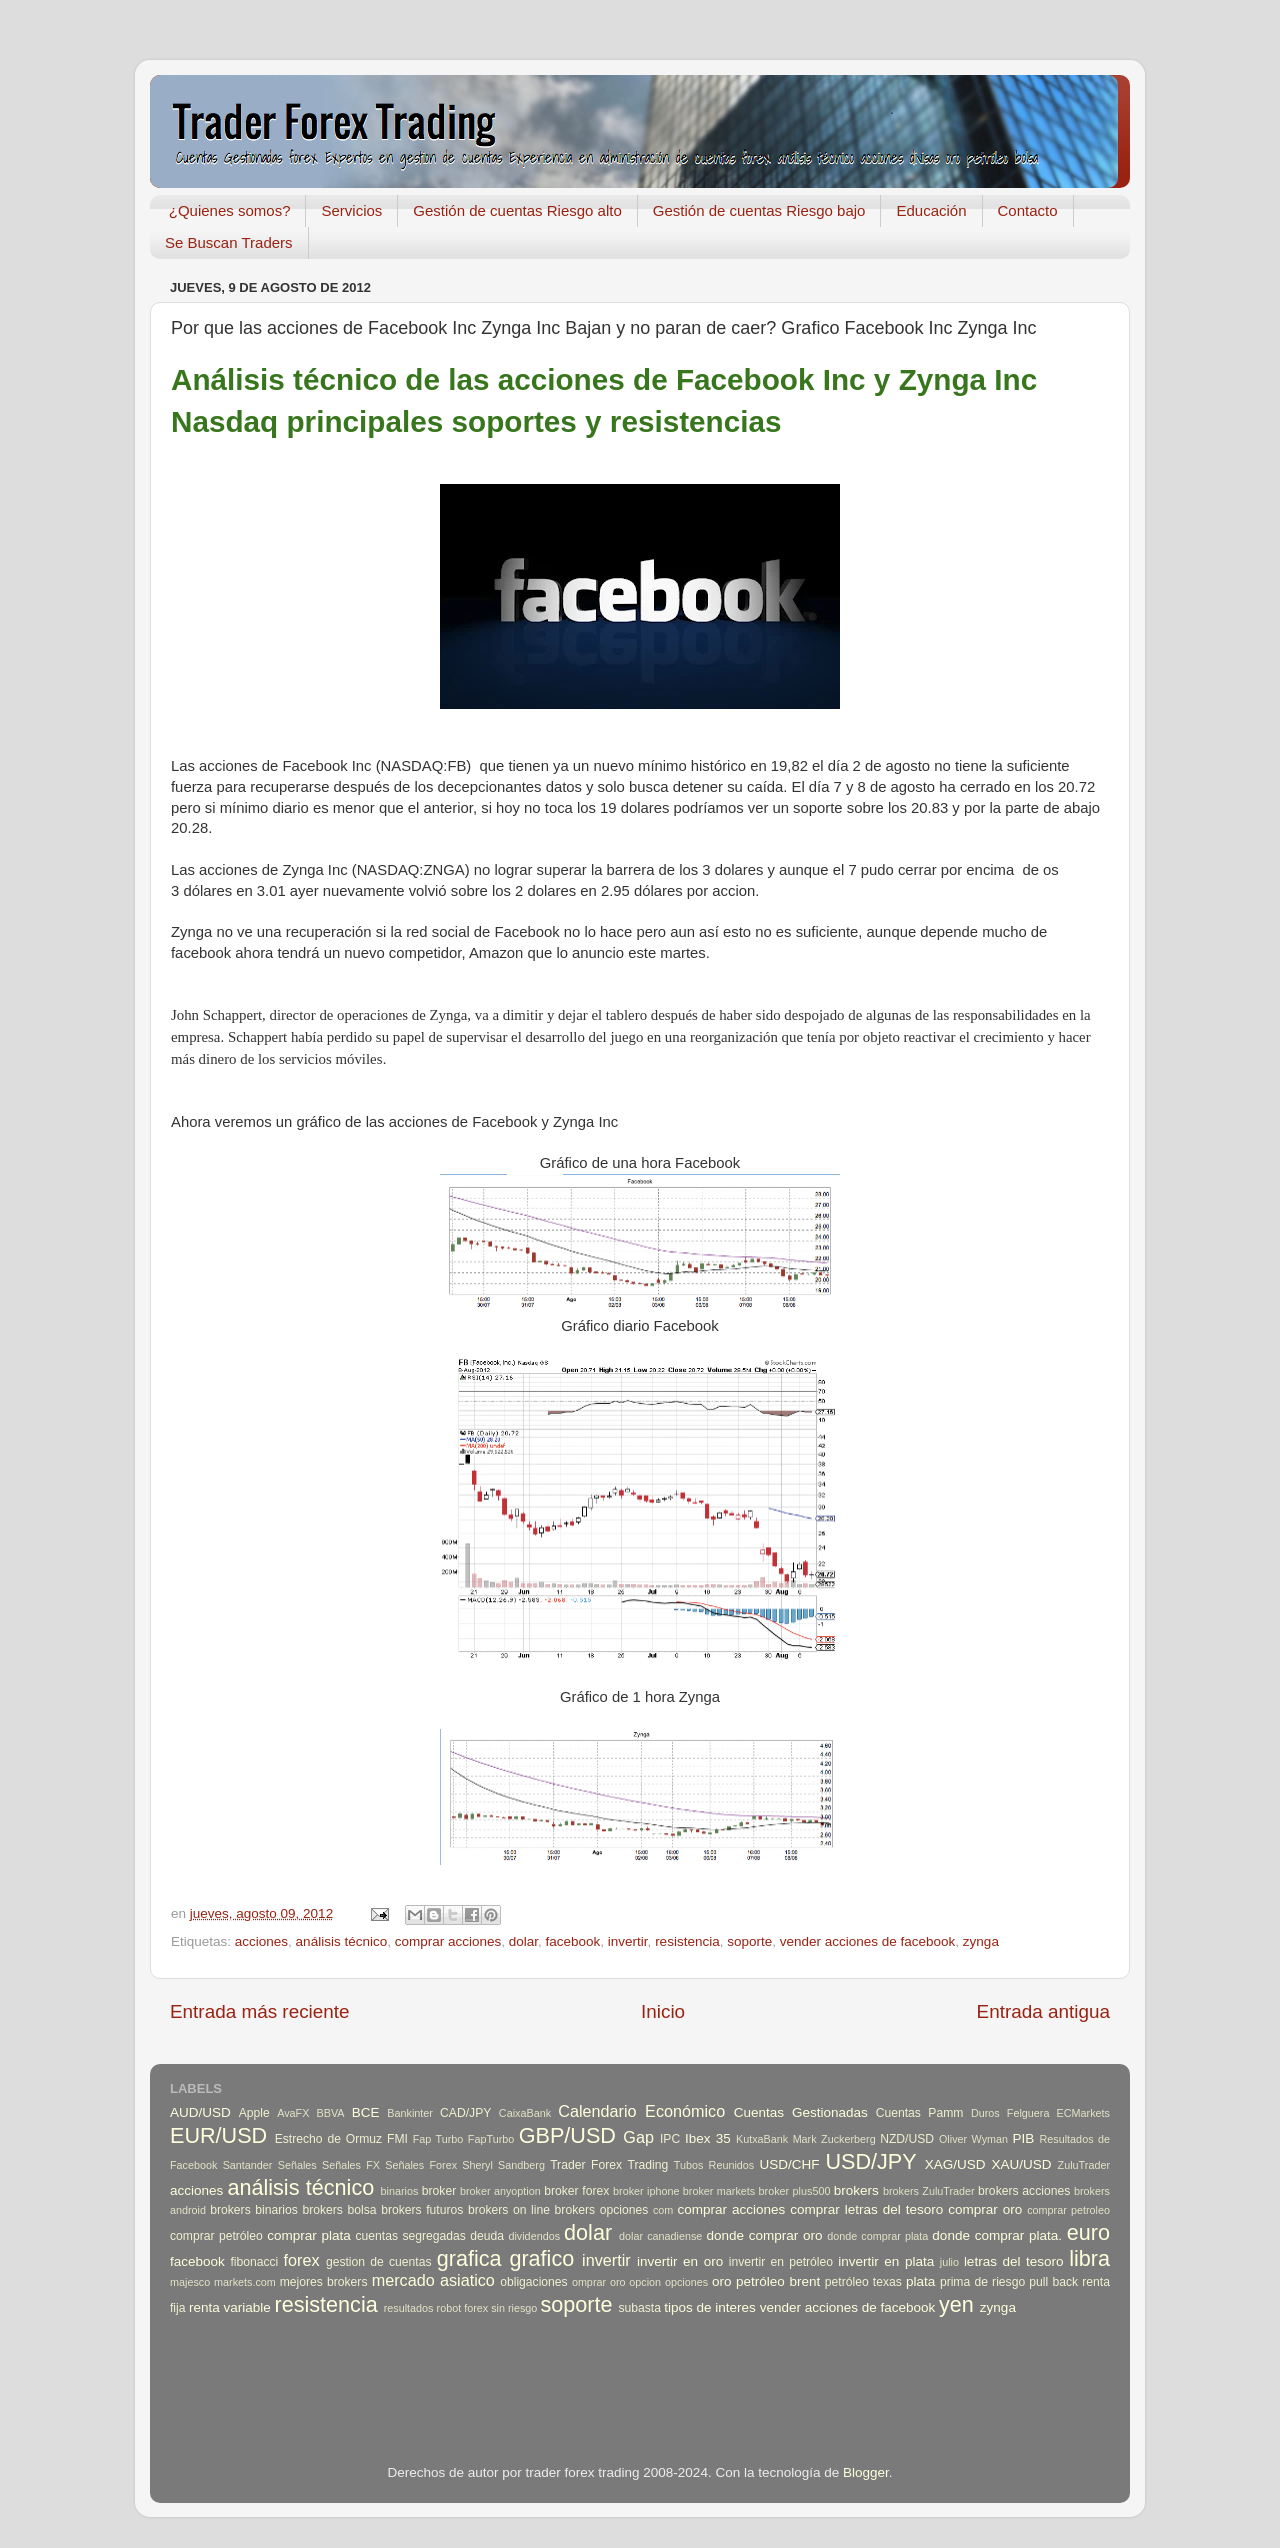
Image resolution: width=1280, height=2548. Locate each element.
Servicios (351, 210)
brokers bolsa (339, 2210)
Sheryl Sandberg (503, 2165)
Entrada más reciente (260, 2011)
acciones (261, 1941)
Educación (931, 210)
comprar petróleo (216, 2236)
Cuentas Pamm (920, 2113)
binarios (400, 2191)
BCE (366, 2112)
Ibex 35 (708, 2138)
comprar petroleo (1068, 2210)
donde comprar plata (877, 2236)
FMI (397, 2139)
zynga (981, 1941)
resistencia (687, 1941)
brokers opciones (602, 2210)
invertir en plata (886, 2261)
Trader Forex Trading (609, 2165)
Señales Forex (421, 2165)
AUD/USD (200, 2112)
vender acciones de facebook (868, 1941)
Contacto (1028, 210)
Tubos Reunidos (714, 2165)
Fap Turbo (438, 2139)
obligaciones (534, 2282)
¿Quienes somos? (230, 210)
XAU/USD (1022, 2164)
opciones (686, 2282)
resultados (409, 2308)
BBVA (331, 2113)
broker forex (576, 2191)
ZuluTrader (1084, 2165)
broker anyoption (500, 2191)
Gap (638, 2137)
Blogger (866, 2472)
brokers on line (509, 2210)
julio (949, 2262)
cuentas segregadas (411, 2236)
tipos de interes (710, 2307)
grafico (541, 2258)
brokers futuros (422, 2210)
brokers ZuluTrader (929, 2191)
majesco (190, 2282)
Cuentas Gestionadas (801, 2112)
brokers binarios (254, 2210)
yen (956, 2304)
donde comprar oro (764, 2235)
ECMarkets (1083, 2113)
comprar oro (985, 2209)
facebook (573, 1941)
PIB (1024, 2138)
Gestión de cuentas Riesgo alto (517, 210)
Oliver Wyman (973, 2139)
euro (1088, 2232)
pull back (1053, 2282)
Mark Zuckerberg (834, 2139)
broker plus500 (795, 2191)
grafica (469, 2258)
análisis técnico (342, 1941)
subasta (639, 2308)
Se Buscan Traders (229, 242)
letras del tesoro (1014, 2261)
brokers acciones (1024, 2191)
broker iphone (646, 2191)
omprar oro (599, 2282)
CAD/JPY (465, 2113)
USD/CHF (789, 2164)
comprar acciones (448, 1941)
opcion (645, 2282)
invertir (628, 1941)
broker (439, 2191)
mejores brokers (324, 2282)
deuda (487, 2236)
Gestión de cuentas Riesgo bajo (759, 210)
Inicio (663, 2011)
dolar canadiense (660, 2236)
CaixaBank (525, 2113)
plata (920, 2281)
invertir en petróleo (781, 2262)
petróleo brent (778, 2281)
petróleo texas (863, 2282)
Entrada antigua (1043, 2011)
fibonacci (254, 2262)
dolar (523, 1941)
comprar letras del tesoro (866, 2209)
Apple (254, 2113)
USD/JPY (870, 2161)
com (663, 2210)
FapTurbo (491, 2139)
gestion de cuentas (379, 2262)
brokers (856, 2190)
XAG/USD (955, 2164)
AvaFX (293, 2113)
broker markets (719, 2191)
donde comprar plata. (997, 2235)
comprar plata (309, 2235)
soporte (749, 1941)
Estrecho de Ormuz (329, 2139)
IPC (670, 2139)
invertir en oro (680, 2261)
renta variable (230, 2307)
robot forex (463, 2308)
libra (1089, 2258)
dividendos (534, 2236)
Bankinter (410, 2113)
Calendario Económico (641, 2111)
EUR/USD (218, 2135)
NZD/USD (907, 2139)
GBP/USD (567, 2135)
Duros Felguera (1010, 2113)
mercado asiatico (433, 2280)
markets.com (245, 2282)
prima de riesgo (982, 2282)
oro (722, 2281)
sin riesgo (514, 2308)
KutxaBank (762, 2139)
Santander (248, 2165)
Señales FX (351, 2165)
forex (302, 2260)
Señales (297, 2165)
